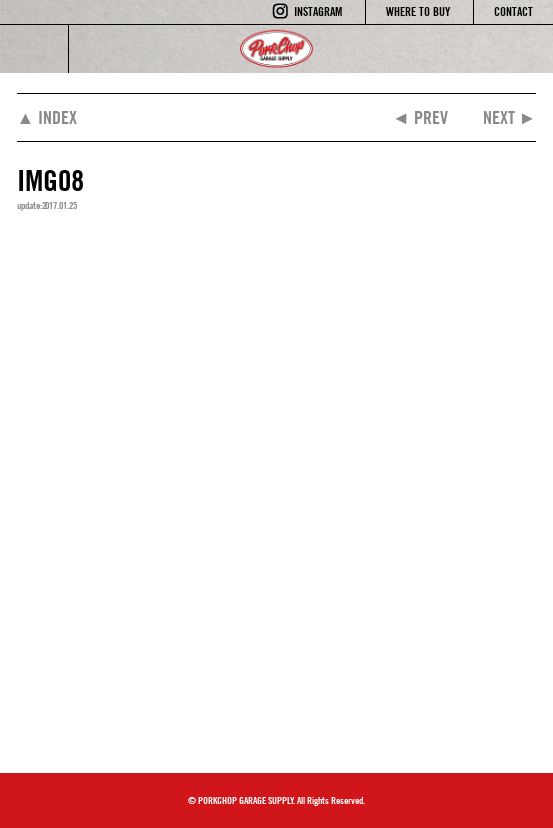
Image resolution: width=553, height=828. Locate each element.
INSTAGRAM (318, 11)
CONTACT (513, 11)
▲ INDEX (47, 117)
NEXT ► (510, 117)
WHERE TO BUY (418, 11)
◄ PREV (420, 117)
